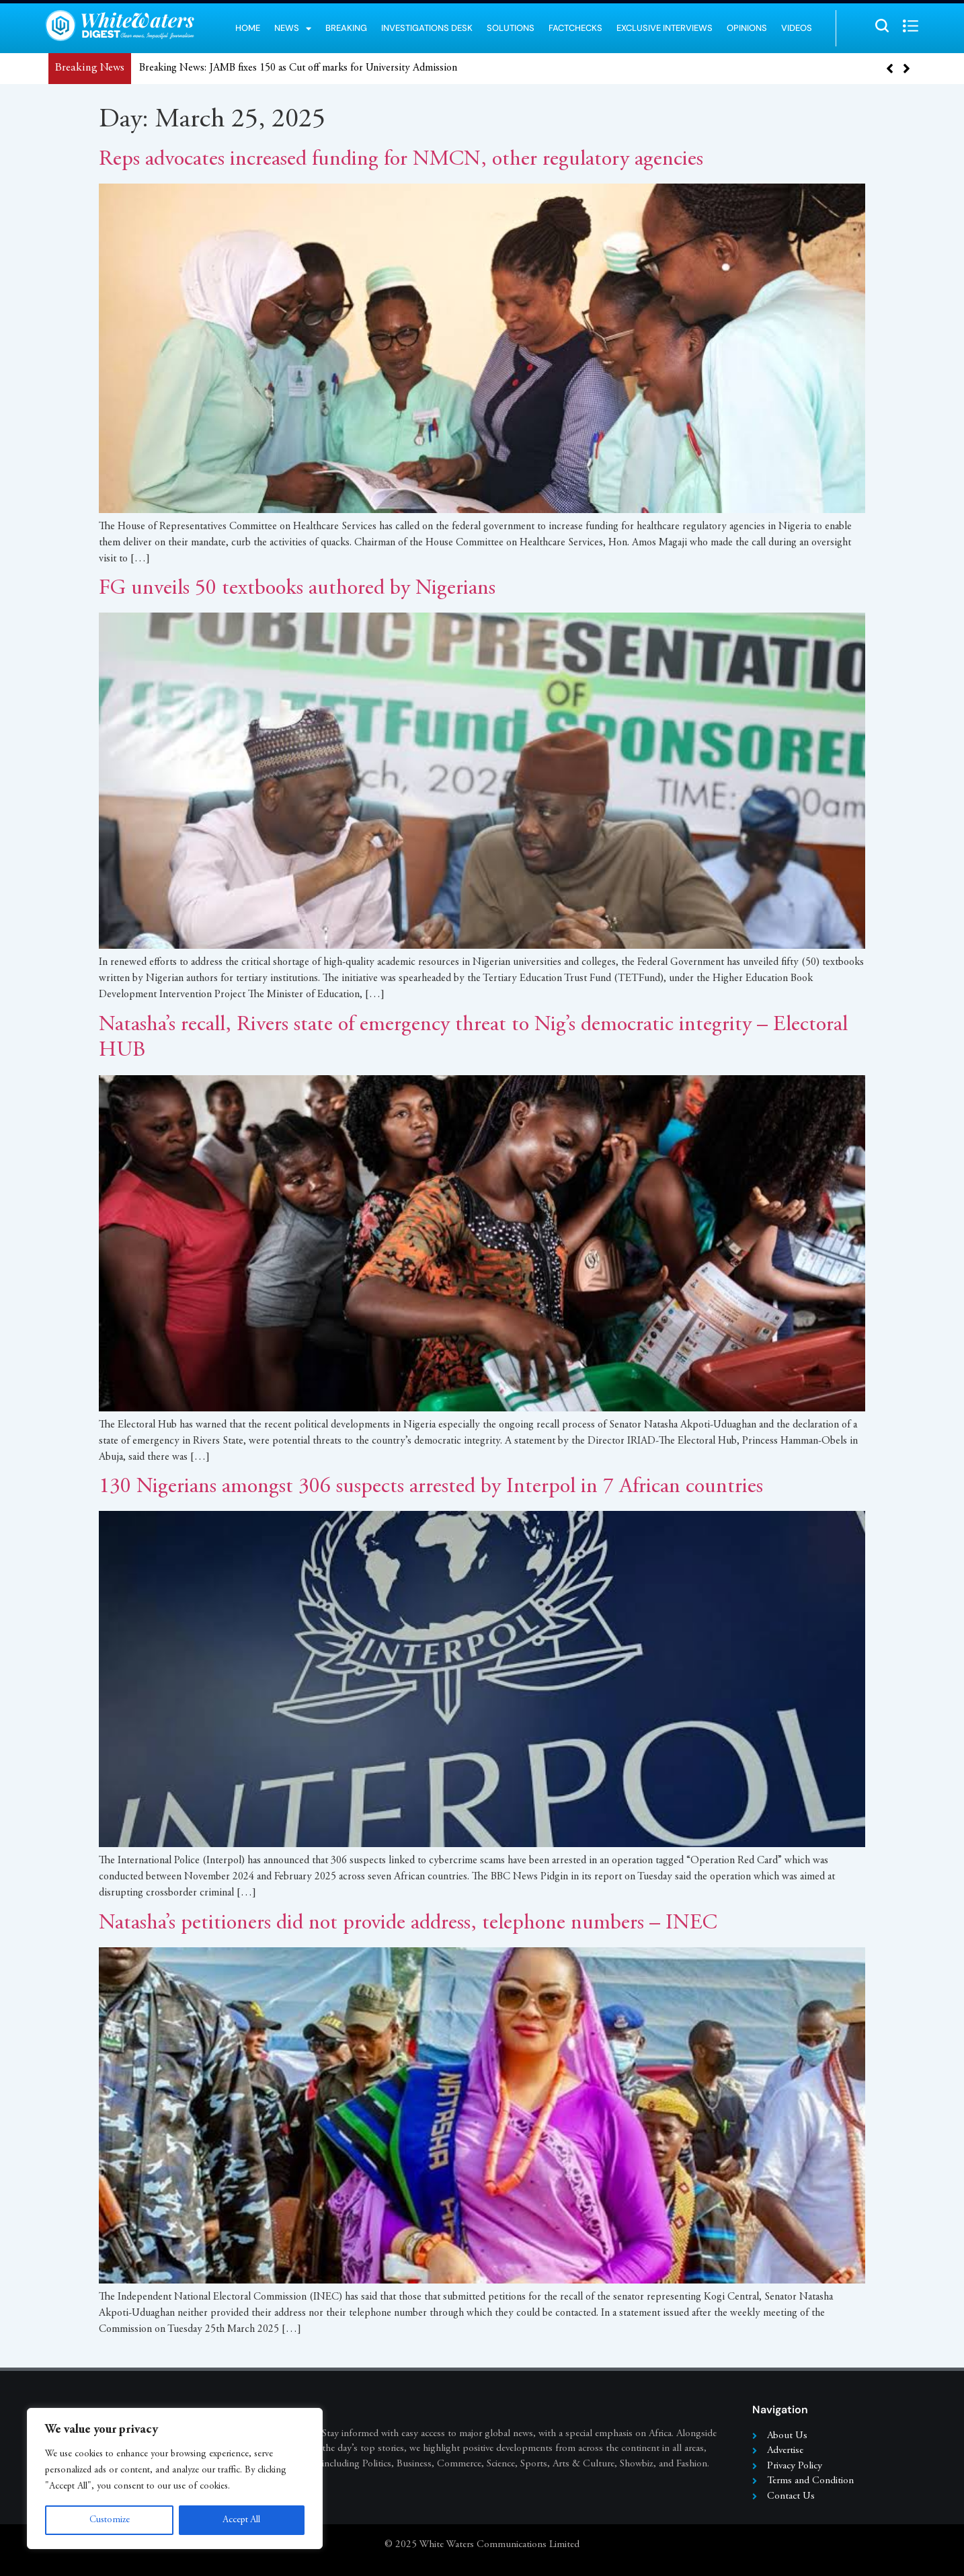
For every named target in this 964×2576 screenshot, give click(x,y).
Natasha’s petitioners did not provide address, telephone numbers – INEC (408, 1924)
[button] (906, 68)
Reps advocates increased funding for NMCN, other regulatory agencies (401, 160)
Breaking (346, 28)
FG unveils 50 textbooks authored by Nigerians (297, 589)
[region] (175, 2478)
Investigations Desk (427, 28)
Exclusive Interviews (664, 28)
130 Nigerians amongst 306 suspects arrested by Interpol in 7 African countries (431, 1487)
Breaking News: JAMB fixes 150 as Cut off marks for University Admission (298, 68)
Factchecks (575, 28)
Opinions (747, 28)
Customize (109, 2520)
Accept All (242, 2520)
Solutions (510, 28)
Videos (796, 28)
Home (247, 28)
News (292, 28)
